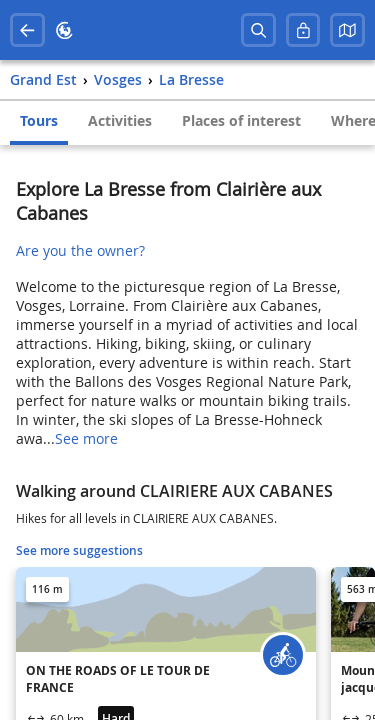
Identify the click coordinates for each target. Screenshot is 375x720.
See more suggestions (79, 550)
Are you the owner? (80, 250)
